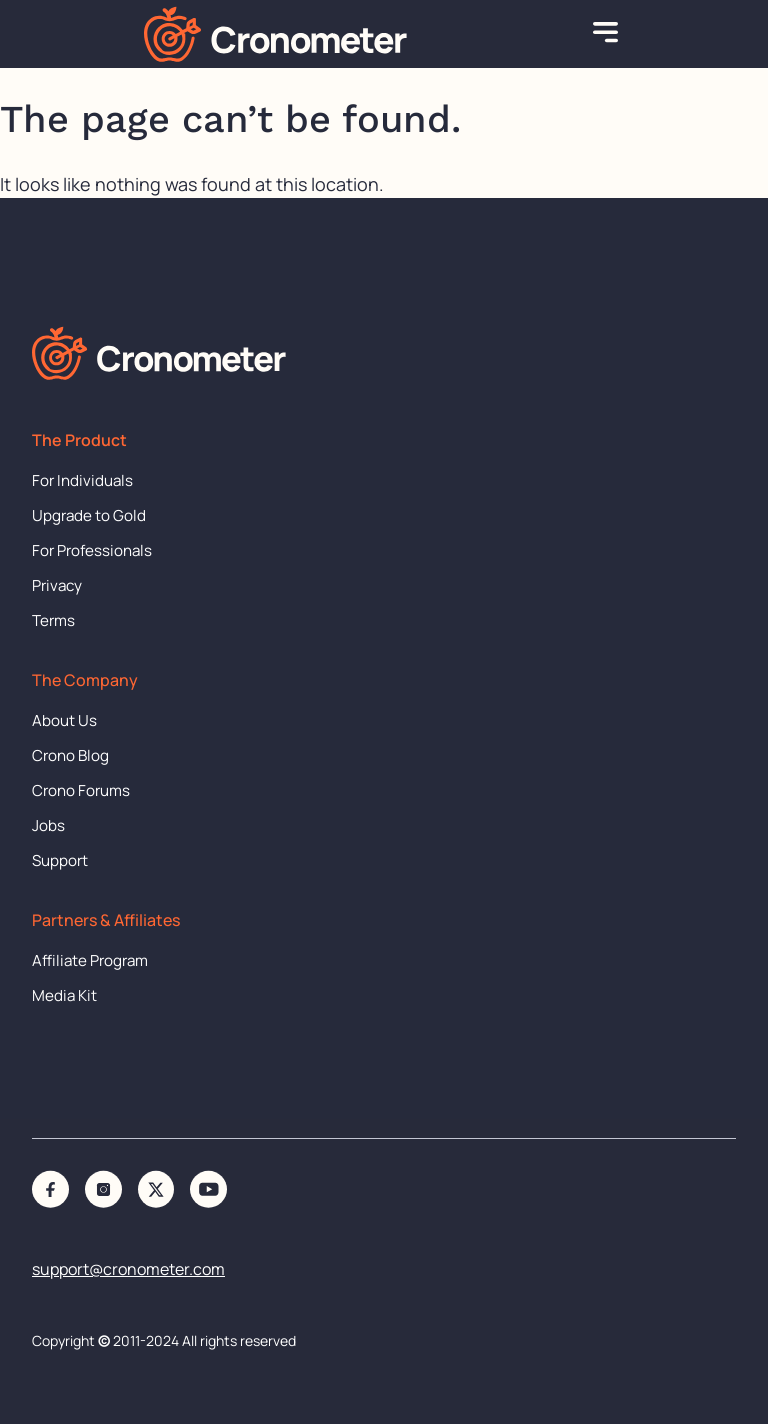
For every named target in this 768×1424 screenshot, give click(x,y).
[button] (606, 34)
